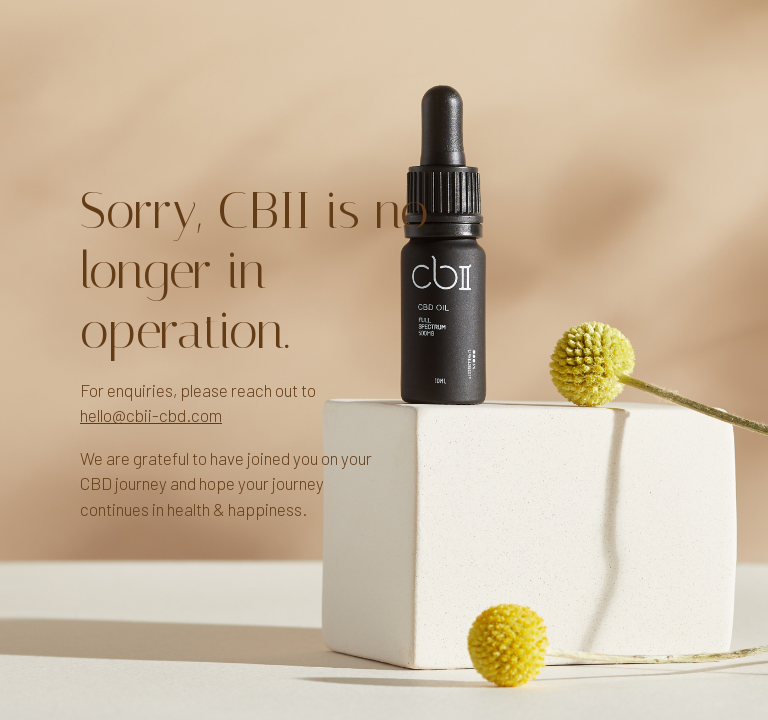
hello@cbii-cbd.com (151, 415)
